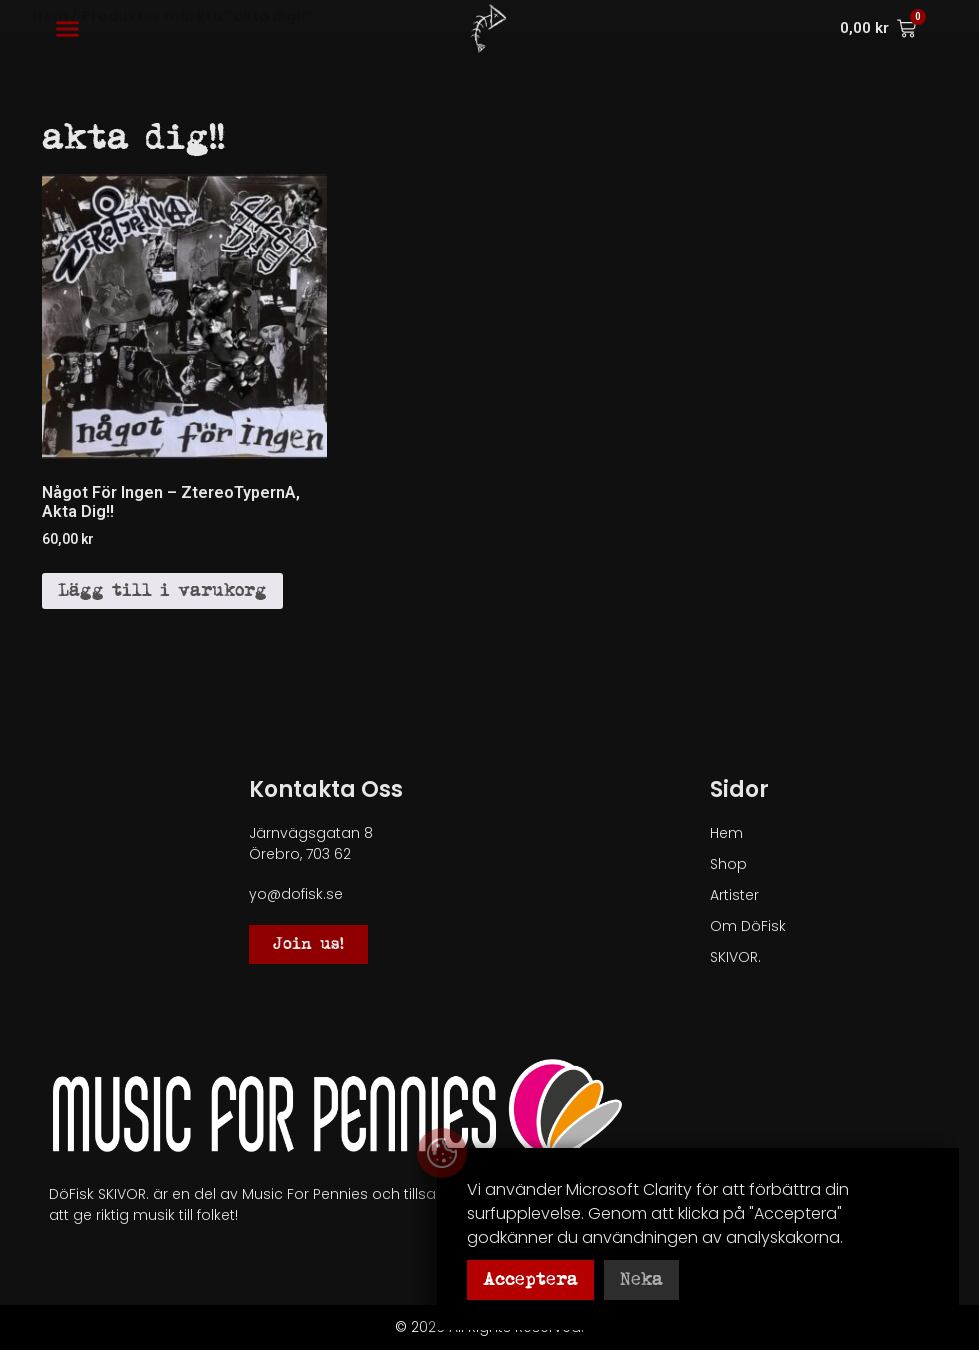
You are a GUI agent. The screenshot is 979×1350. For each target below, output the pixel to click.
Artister (734, 895)
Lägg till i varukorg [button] (162, 590)
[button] (68, 29)
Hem (726, 833)
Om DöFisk (748, 926)
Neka (641, 1279)
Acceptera (530, 1279)
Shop (728, 864)
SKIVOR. (735, 957)
